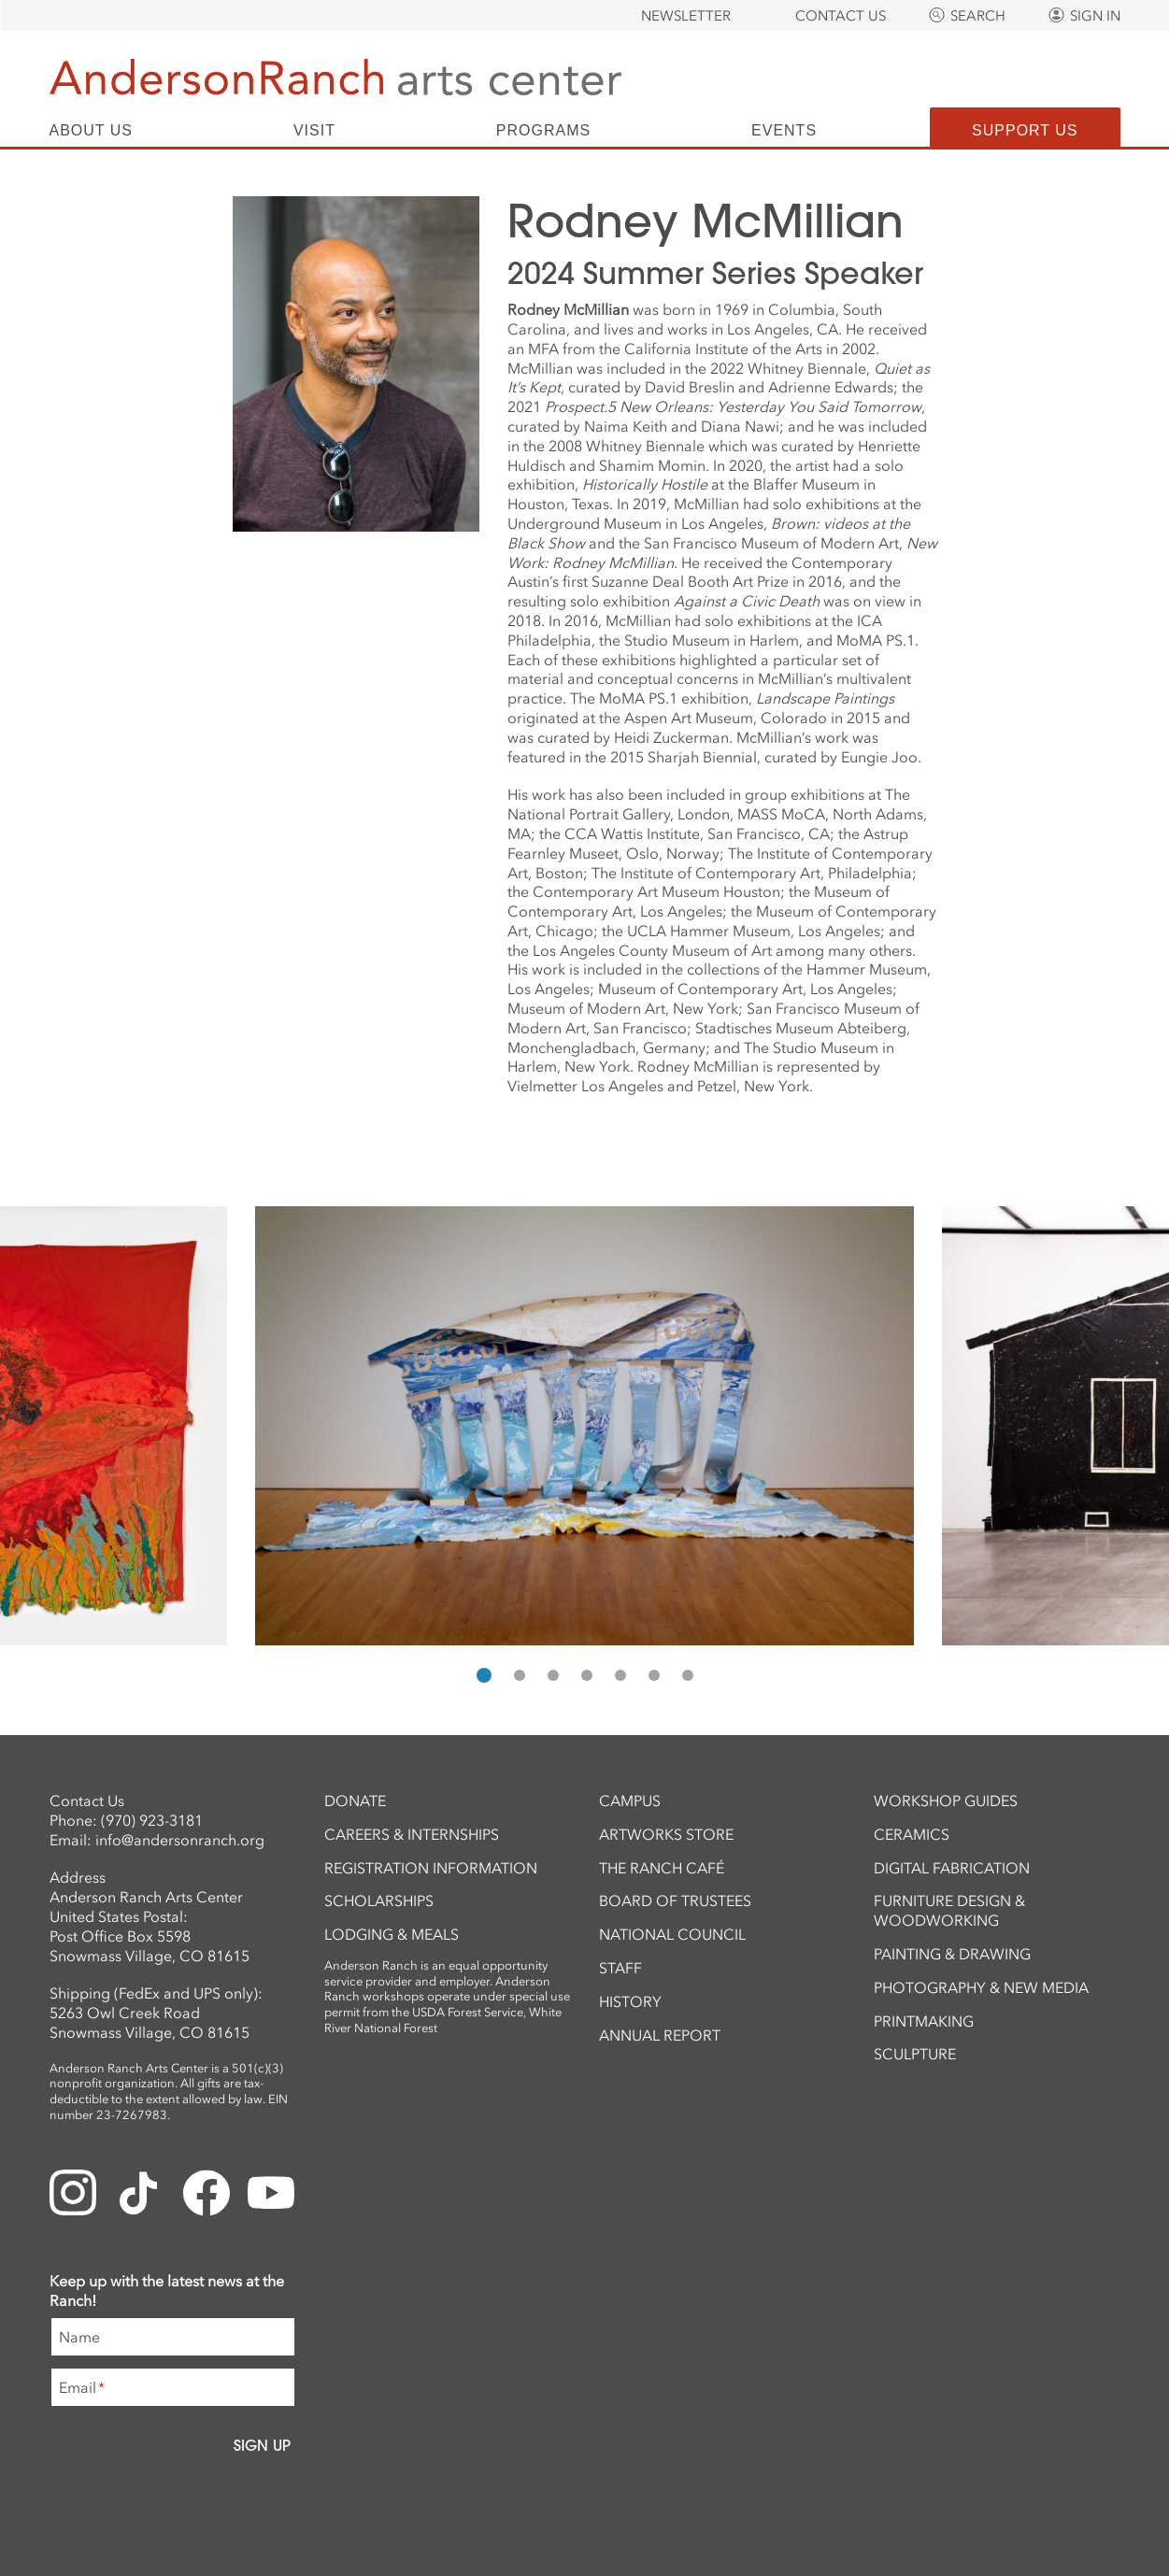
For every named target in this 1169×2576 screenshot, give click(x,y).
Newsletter (686, 15)
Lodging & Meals (391, 1934)
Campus (630, 1800)
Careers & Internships (411, 1834)
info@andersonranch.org (179, 1839)
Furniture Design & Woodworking (949, 1910)
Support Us (1024, 130)
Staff (620, 1967)
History (630, 2001)
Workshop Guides (946, 1800)
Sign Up (262, 2445)
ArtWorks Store (666, 1834)
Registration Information (430, 1867)
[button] (484, 1675)
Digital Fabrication (952, 1867)
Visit (314, 130)
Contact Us (840, 15)
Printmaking (924, 2021)
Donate (355, 1800)
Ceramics (911, 1834)
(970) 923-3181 (152, 1820)
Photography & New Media (981, 1987)
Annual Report (659, 2035)
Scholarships (379, 1900)
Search (977, 15)
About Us (92, 130)
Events (784, 130)
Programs (543, 130)
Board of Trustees (675, 1900)
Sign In (1095, 15)
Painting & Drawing (952, 1953)
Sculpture (915, 2053)
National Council (672, 1934)
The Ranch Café (661, 1867)
